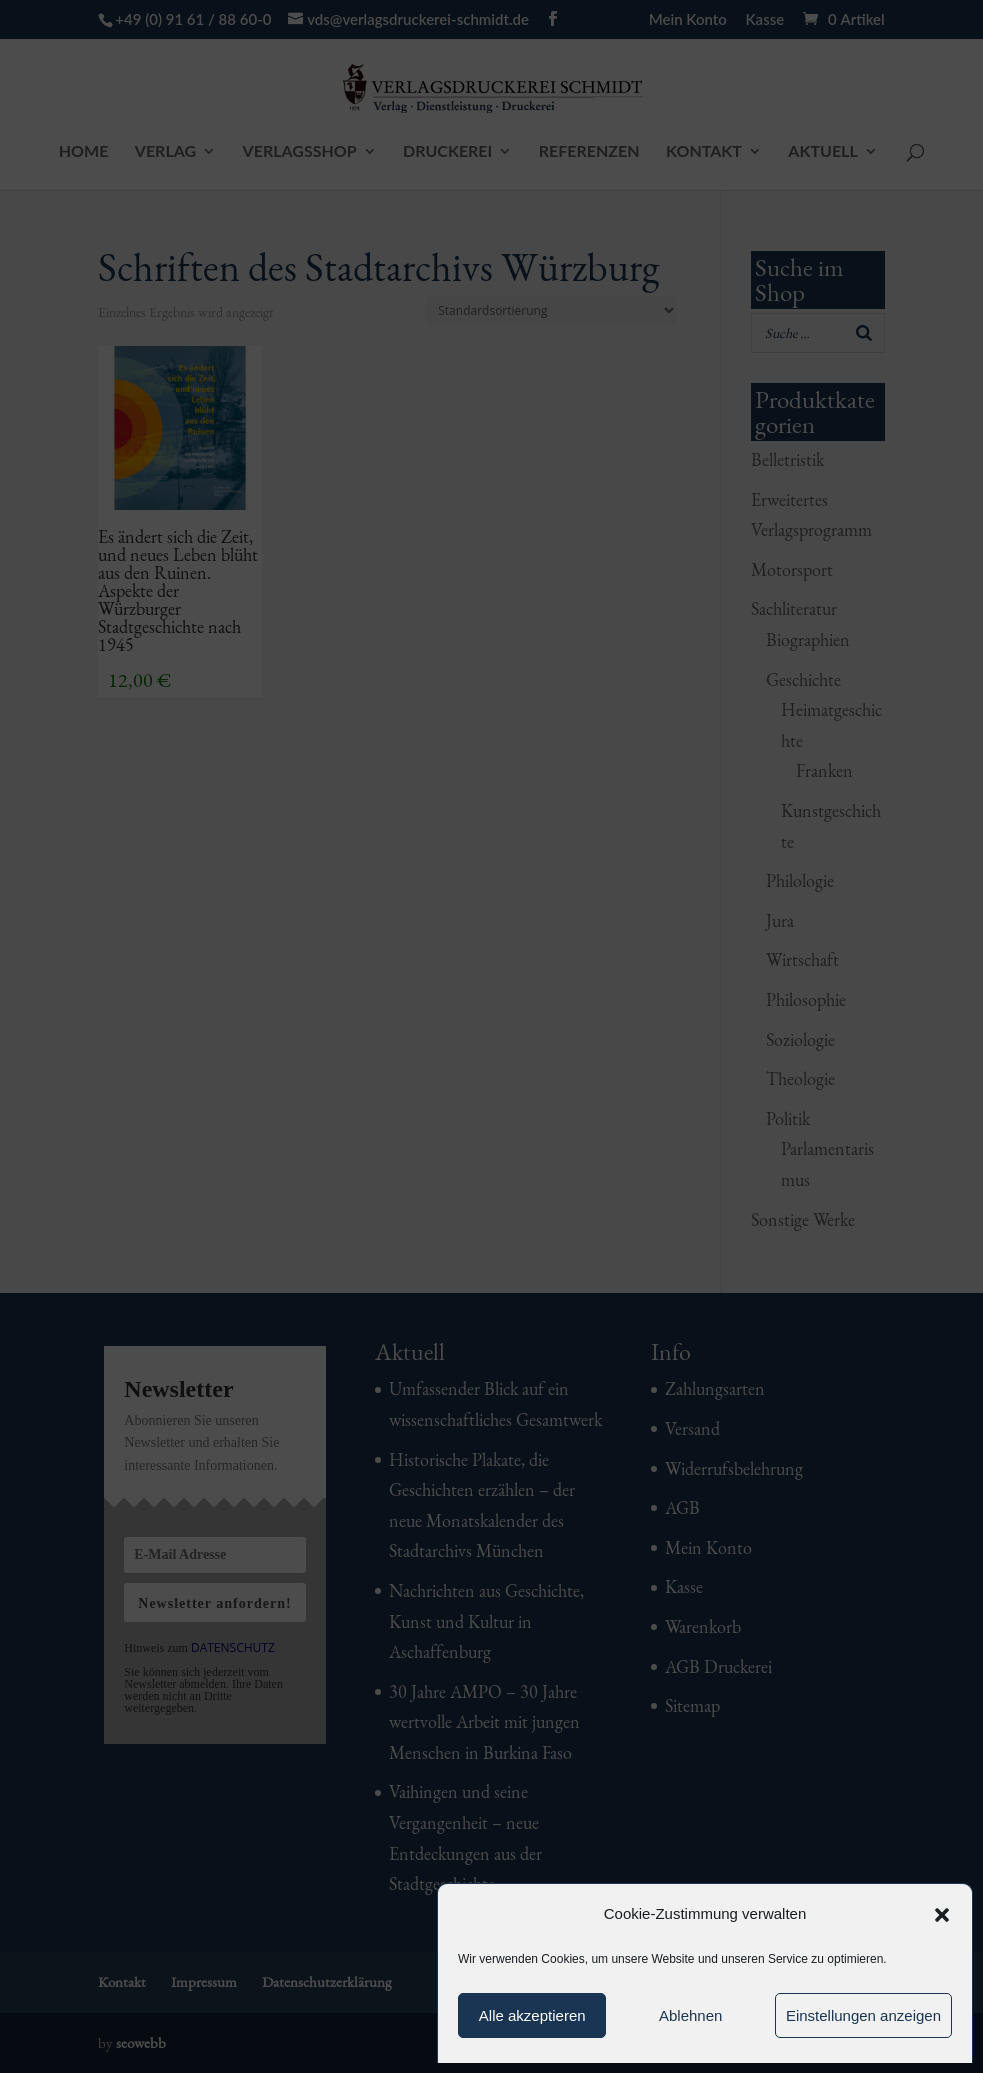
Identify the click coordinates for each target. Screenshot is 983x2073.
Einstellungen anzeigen (863, 2015)
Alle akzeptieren (532, 2015)
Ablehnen (690, 2015)
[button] (942, 1915)
